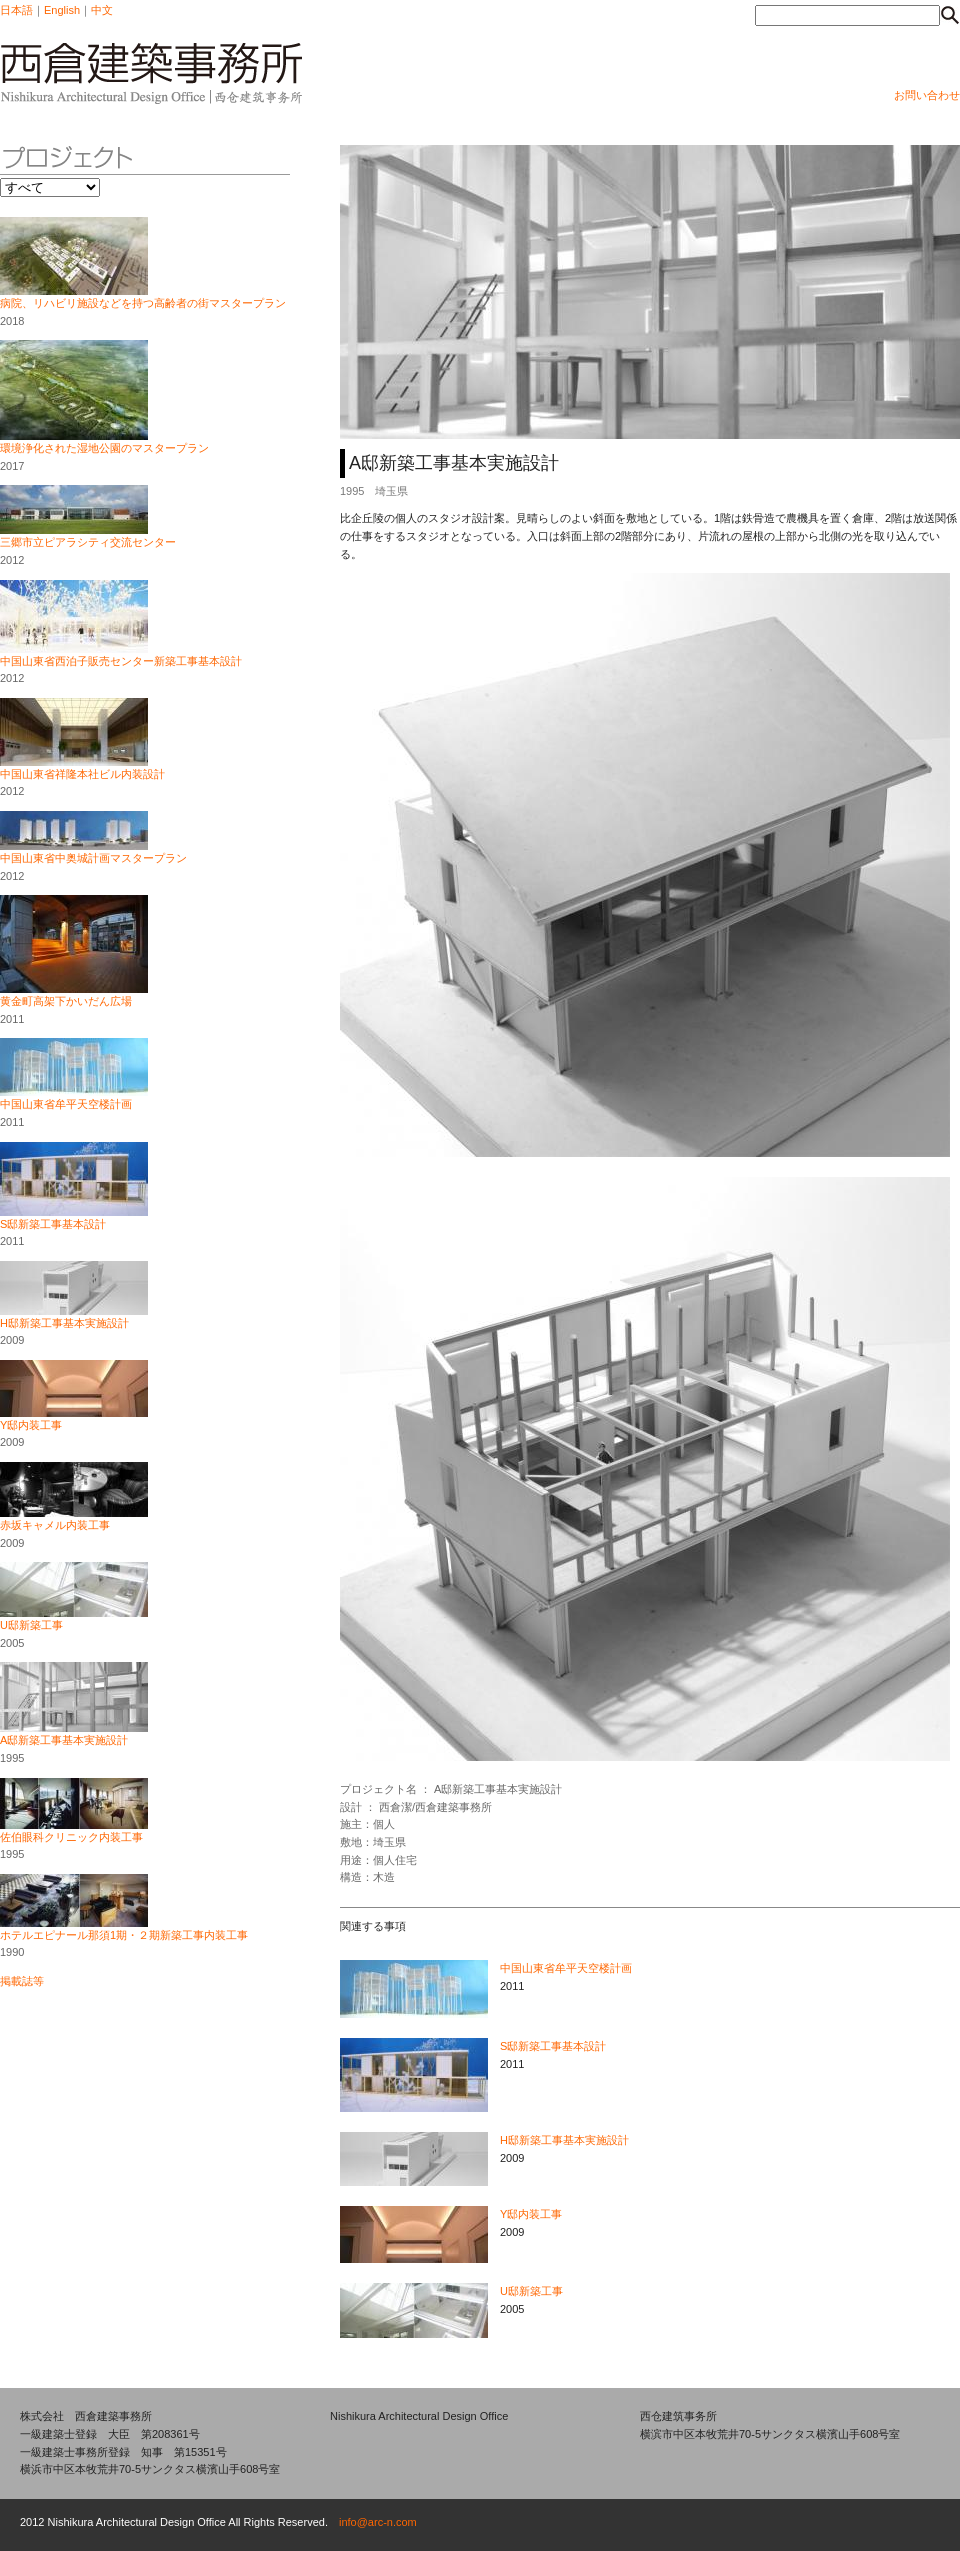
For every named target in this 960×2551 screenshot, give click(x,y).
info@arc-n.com (378, 2522)
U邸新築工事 (31, 1625)
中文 (102, 10)
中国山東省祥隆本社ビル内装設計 (82, 774)
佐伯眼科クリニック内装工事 (71, 1837)
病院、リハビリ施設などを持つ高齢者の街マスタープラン (143, 303)
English (62, 10)
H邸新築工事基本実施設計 (64, 1323)
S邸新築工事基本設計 (53, 1224)
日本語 (16, 10)
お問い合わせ (927, 95)
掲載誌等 (22, 1981)
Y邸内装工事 (31, 1425)
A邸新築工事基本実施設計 (64, 1740)
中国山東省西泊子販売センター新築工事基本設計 (121, 661)
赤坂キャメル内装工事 (55, 1525)
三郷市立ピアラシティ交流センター (88, 542)
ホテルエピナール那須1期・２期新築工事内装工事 (124, 1935)
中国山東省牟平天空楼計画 (66, 1104)
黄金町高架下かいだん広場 (66, 1001)
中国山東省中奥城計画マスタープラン (93, 858)
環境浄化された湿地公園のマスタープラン (104, 448)
